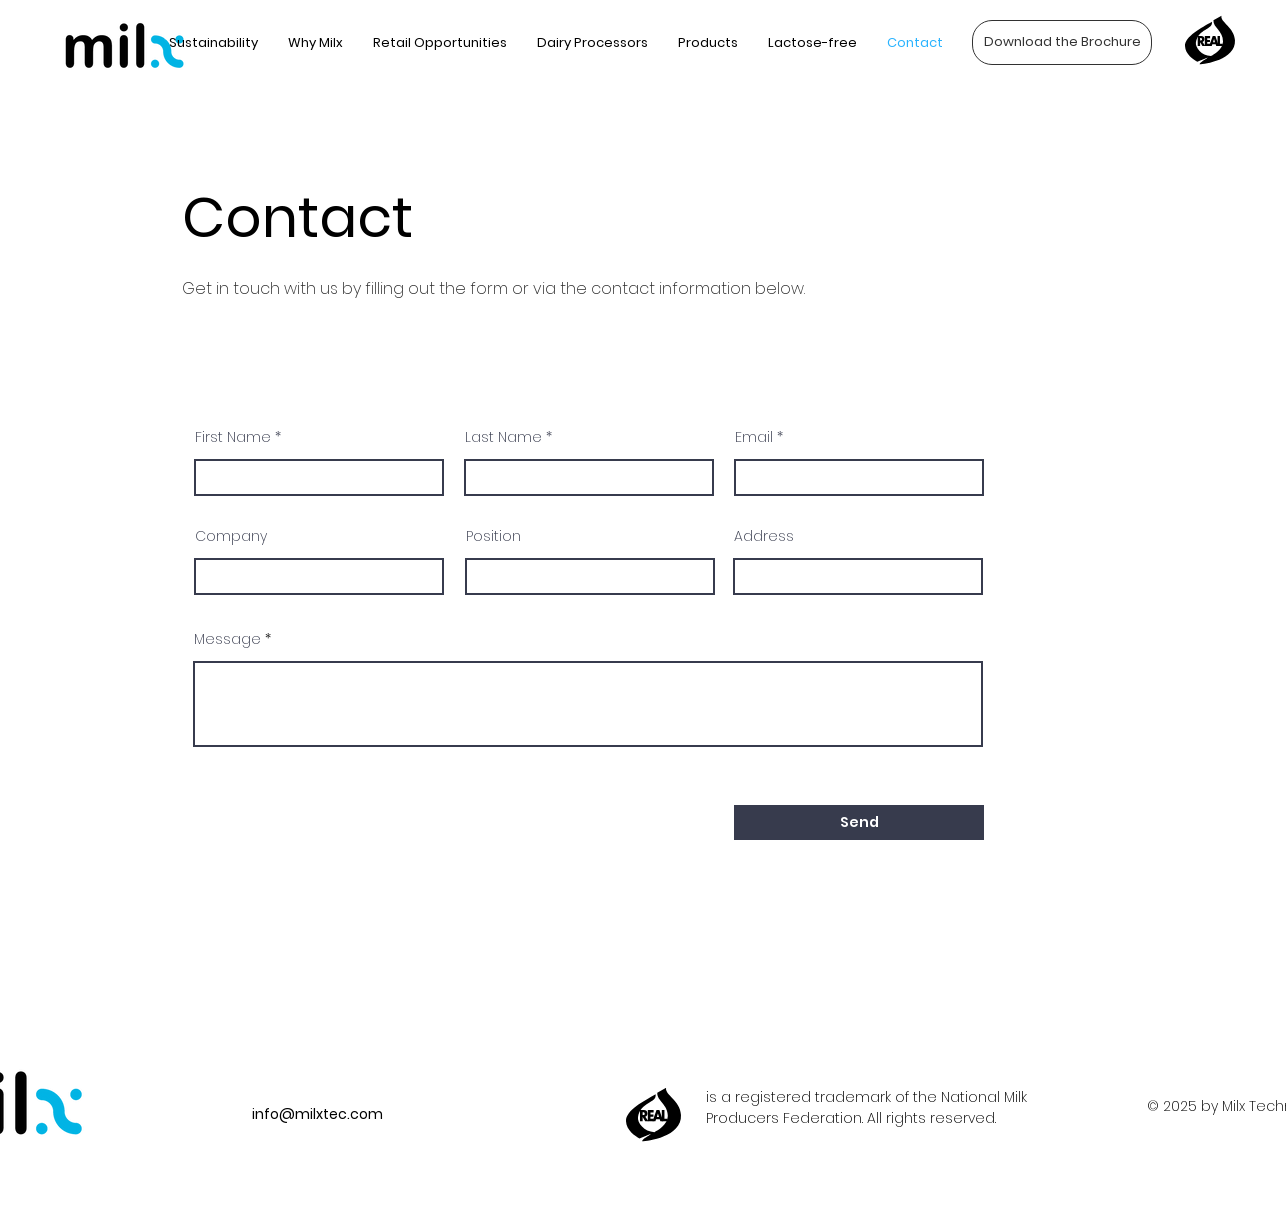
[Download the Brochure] (1062, 42)
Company (231, 536)
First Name (233, 437)
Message (227, 639)
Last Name (503, 437)
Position (493, 536)
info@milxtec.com (317, 1114)
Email (754, 437)
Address (764, 536)
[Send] (859, 822)
